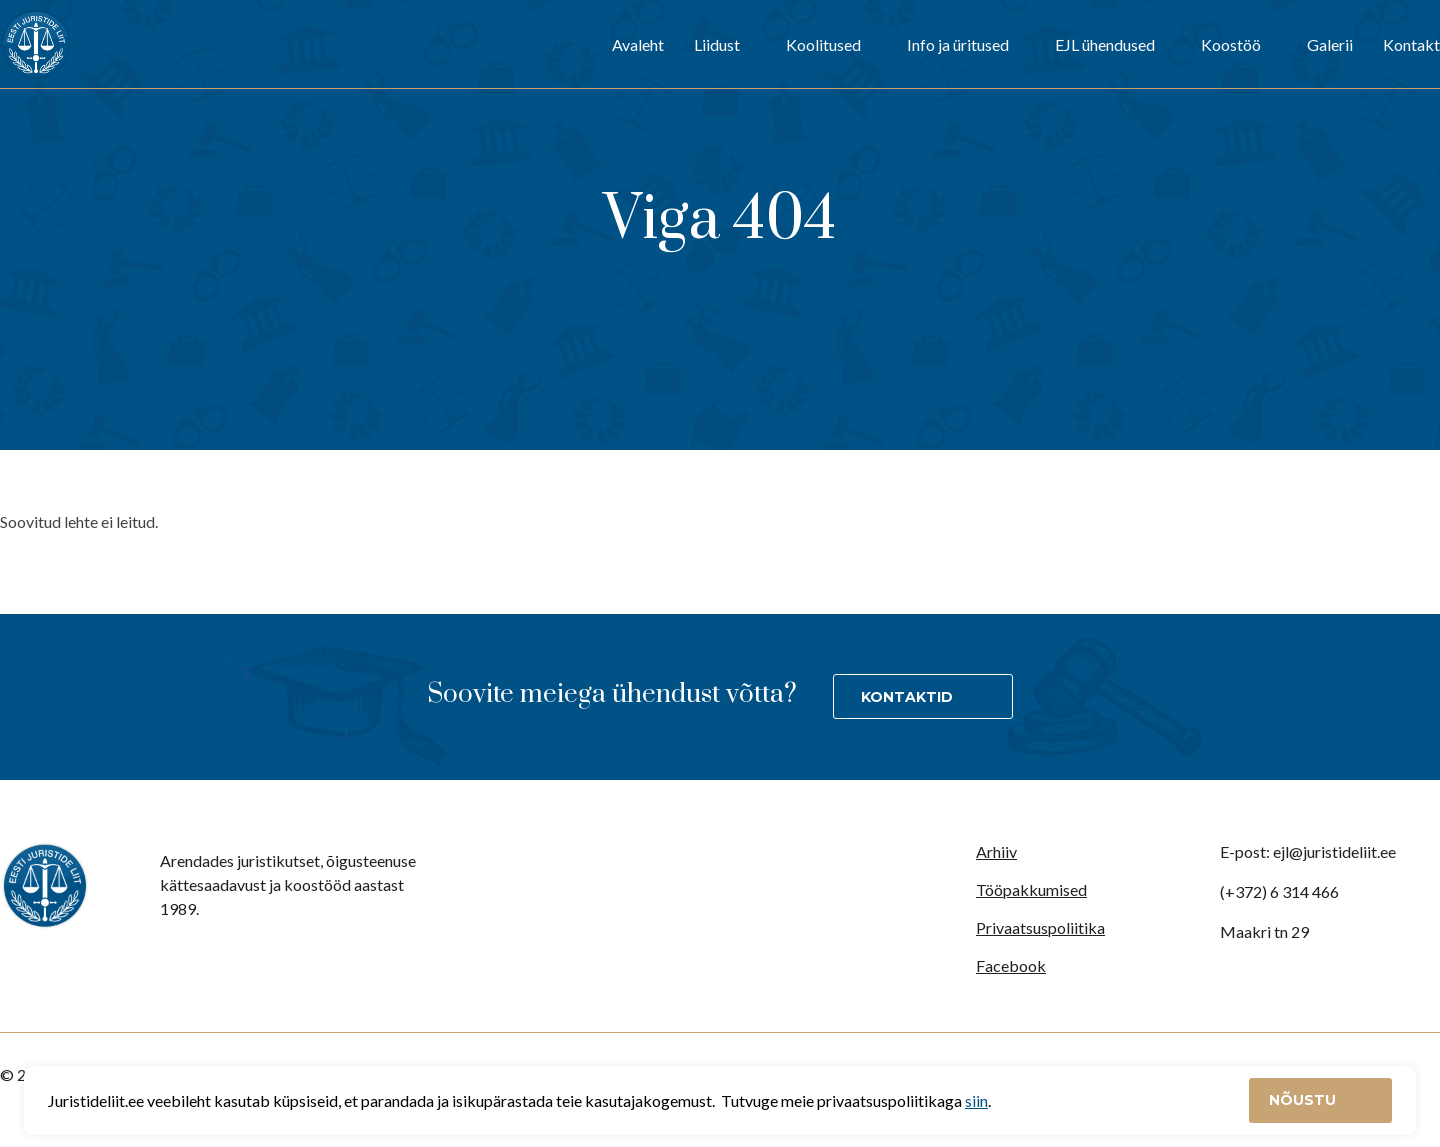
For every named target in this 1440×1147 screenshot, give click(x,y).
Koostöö (1231, 44)
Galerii (1330, 44)
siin (976, 1100)
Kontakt (1411, 44)
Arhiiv (996, 851)
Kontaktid (907, 697)
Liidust (717, 44)
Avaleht (638, 44)
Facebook (1011, 965)
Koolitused (823, 44)
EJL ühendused (1105, 44)
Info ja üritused (958, 44)
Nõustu (1304, 1100)
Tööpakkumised (1031, 889)
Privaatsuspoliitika (1040, 927)
